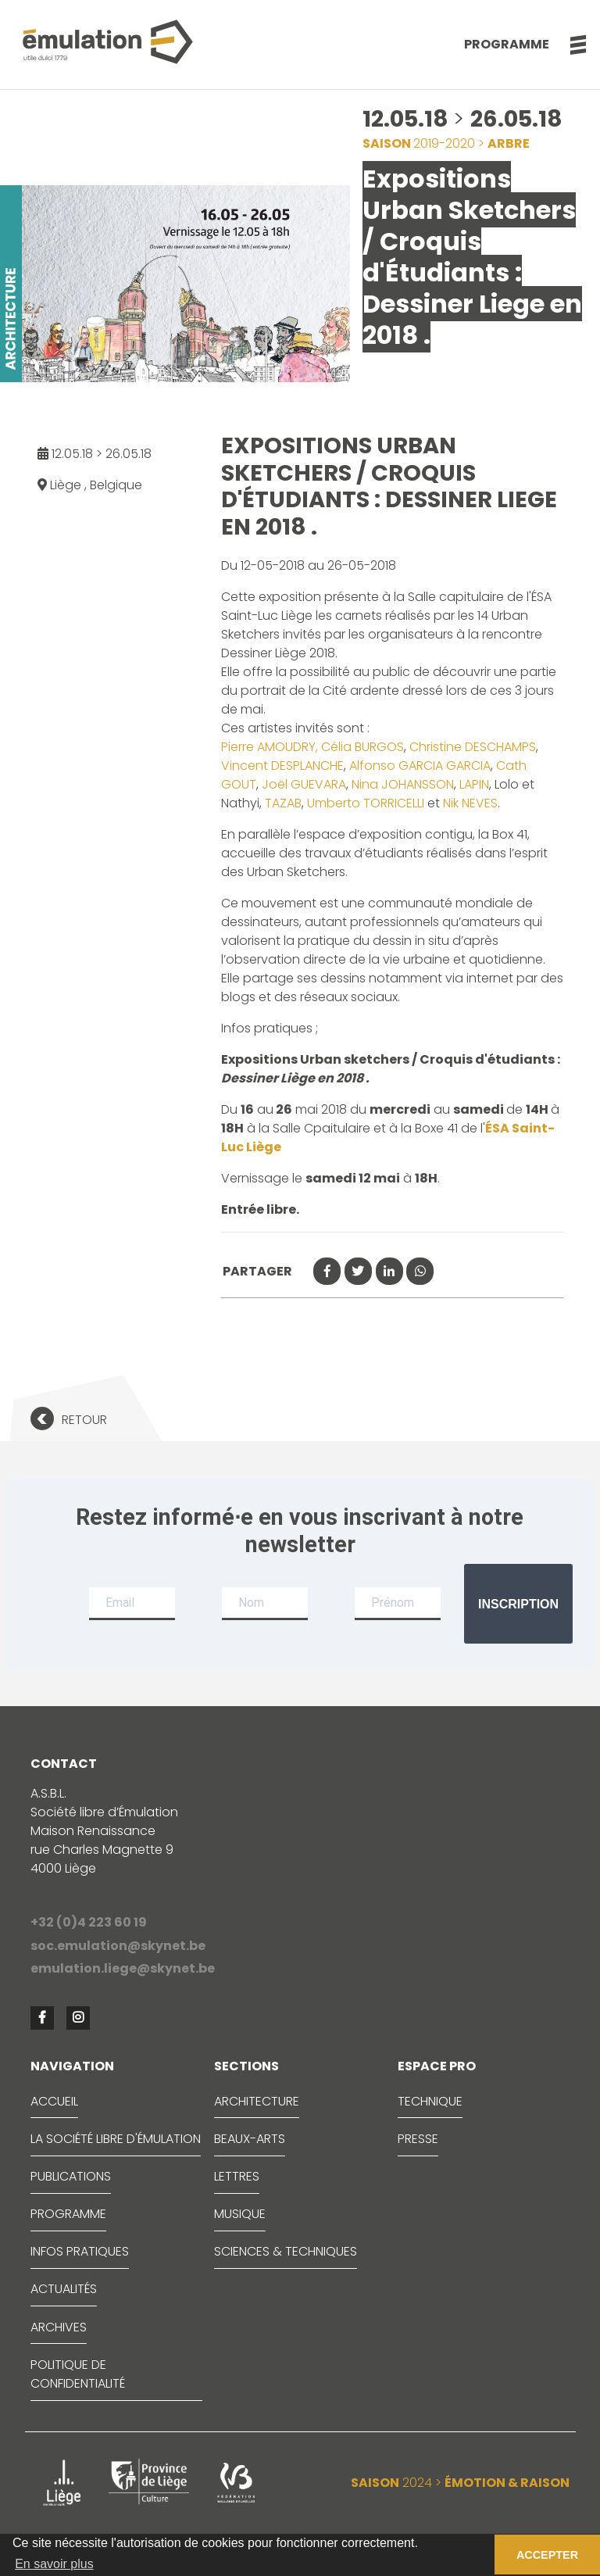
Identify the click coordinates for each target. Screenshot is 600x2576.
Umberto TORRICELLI (365, 803)
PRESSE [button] (418, 2139)
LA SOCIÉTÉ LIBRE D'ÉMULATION (115, 2139)
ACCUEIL (54, 2101)
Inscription (518, 1604)
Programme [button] (506, 44)
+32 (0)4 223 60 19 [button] (88, 1922)
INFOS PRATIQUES (79, 2251)
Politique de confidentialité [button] (77, 2374)
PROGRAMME (68, 2214)
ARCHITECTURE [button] (256, 2101)
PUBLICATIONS (70, 2176)
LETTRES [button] (236, 2176)
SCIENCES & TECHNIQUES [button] (285, 2251)
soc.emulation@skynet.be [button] (117, 1946)
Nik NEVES (469, 803)
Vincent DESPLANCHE (282, 766)
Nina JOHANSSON (403, 784)
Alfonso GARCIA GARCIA (420, 766)
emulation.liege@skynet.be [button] (122, 1968)
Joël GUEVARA (304, 784)
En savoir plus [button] (54, 2564)
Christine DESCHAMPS (472, 747)
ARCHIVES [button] (58, 2327)
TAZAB (283, 803)
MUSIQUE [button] (240, 2214)
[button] (570, 44)
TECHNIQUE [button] (430, 2101)
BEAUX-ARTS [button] (249, 2139)
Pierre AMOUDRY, (269, 747)
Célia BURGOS (361, 747)
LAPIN (472, 784)
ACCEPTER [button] (547, 2555)
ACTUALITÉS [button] (63, 2289)
